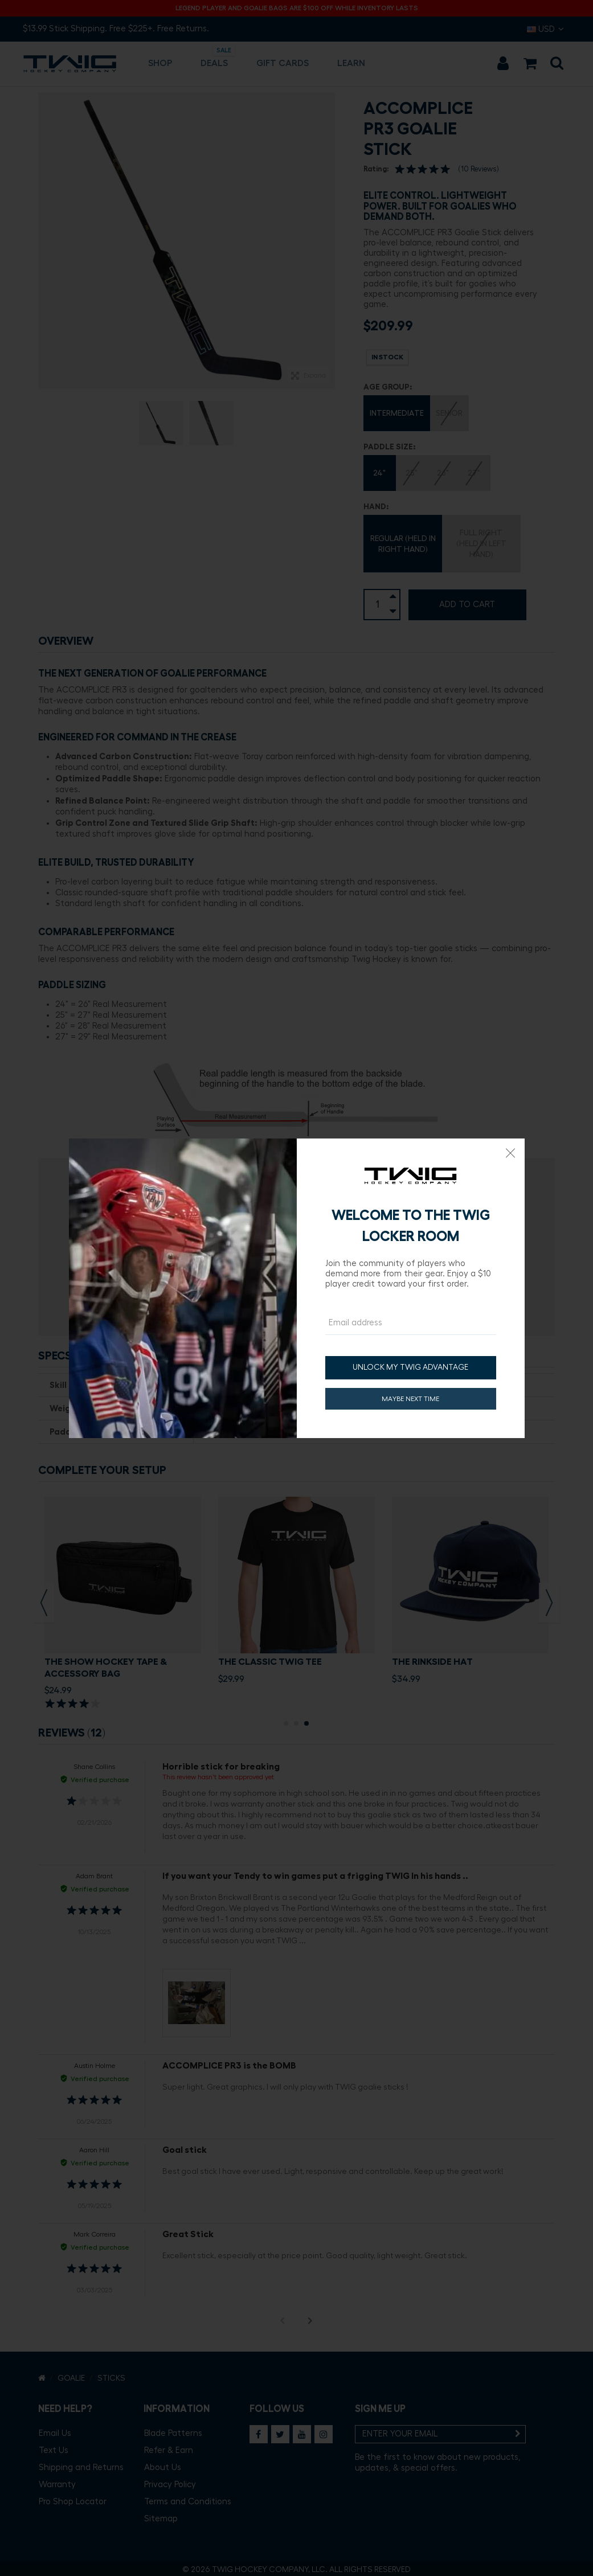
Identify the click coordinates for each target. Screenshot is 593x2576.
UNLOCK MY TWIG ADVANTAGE (410, 1367)
